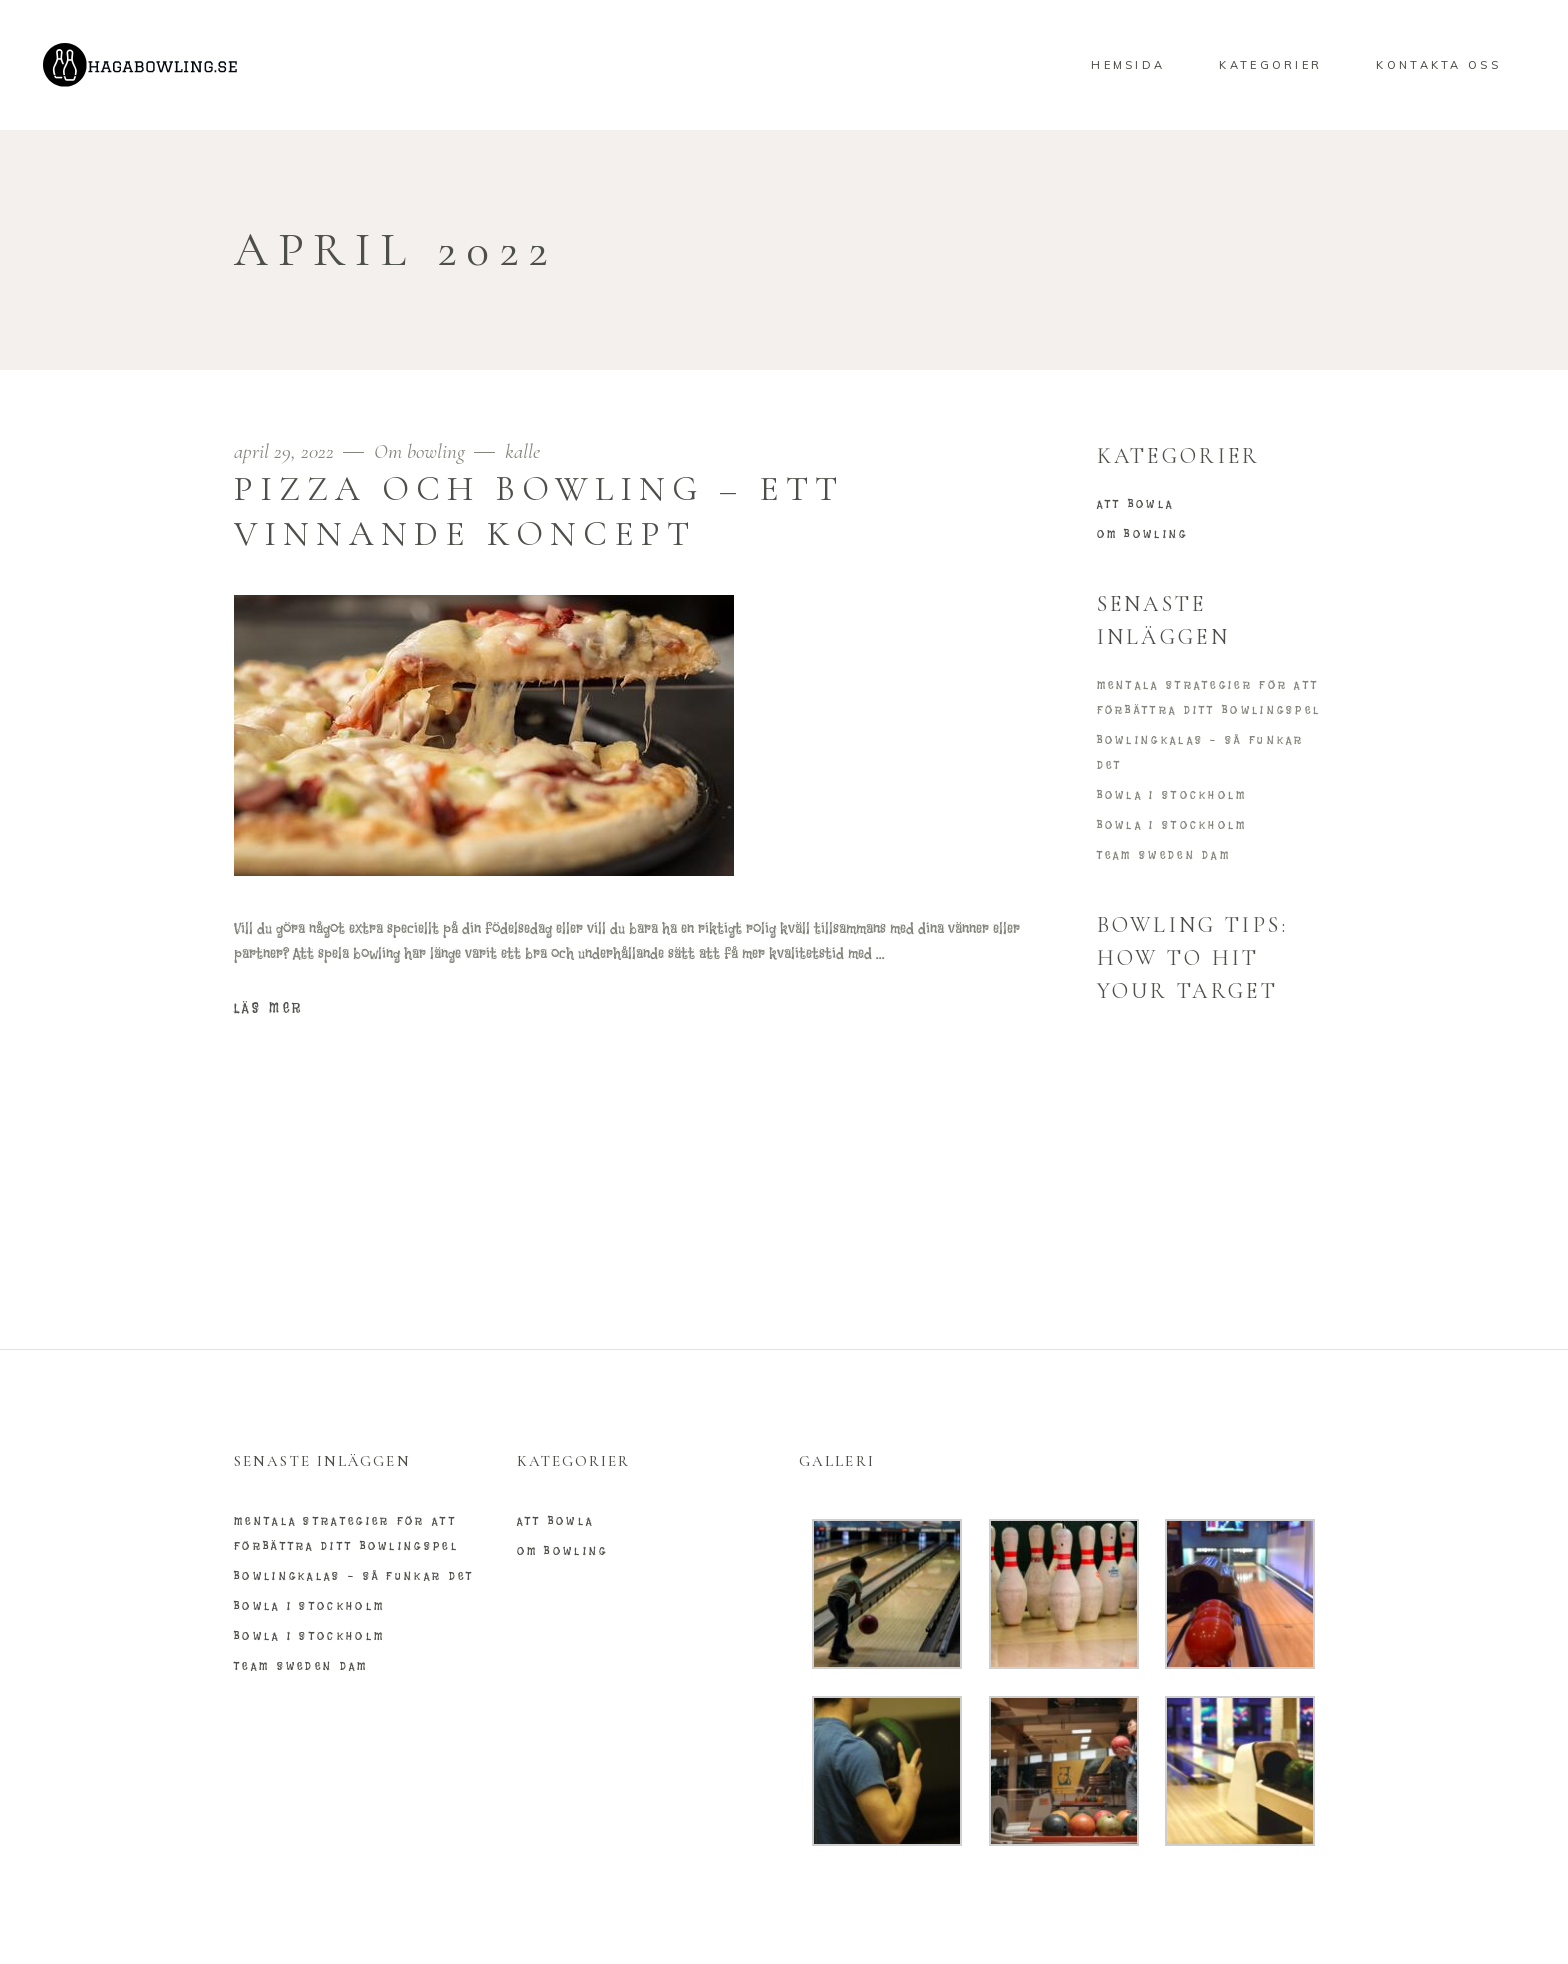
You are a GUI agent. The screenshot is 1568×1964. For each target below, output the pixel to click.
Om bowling (419, 451)
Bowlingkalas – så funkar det (354, 1576)
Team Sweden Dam (1164, 855)
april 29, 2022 (286, 451)
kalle (522, 451)
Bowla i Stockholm (1172, 795)
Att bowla (1136, 504)
